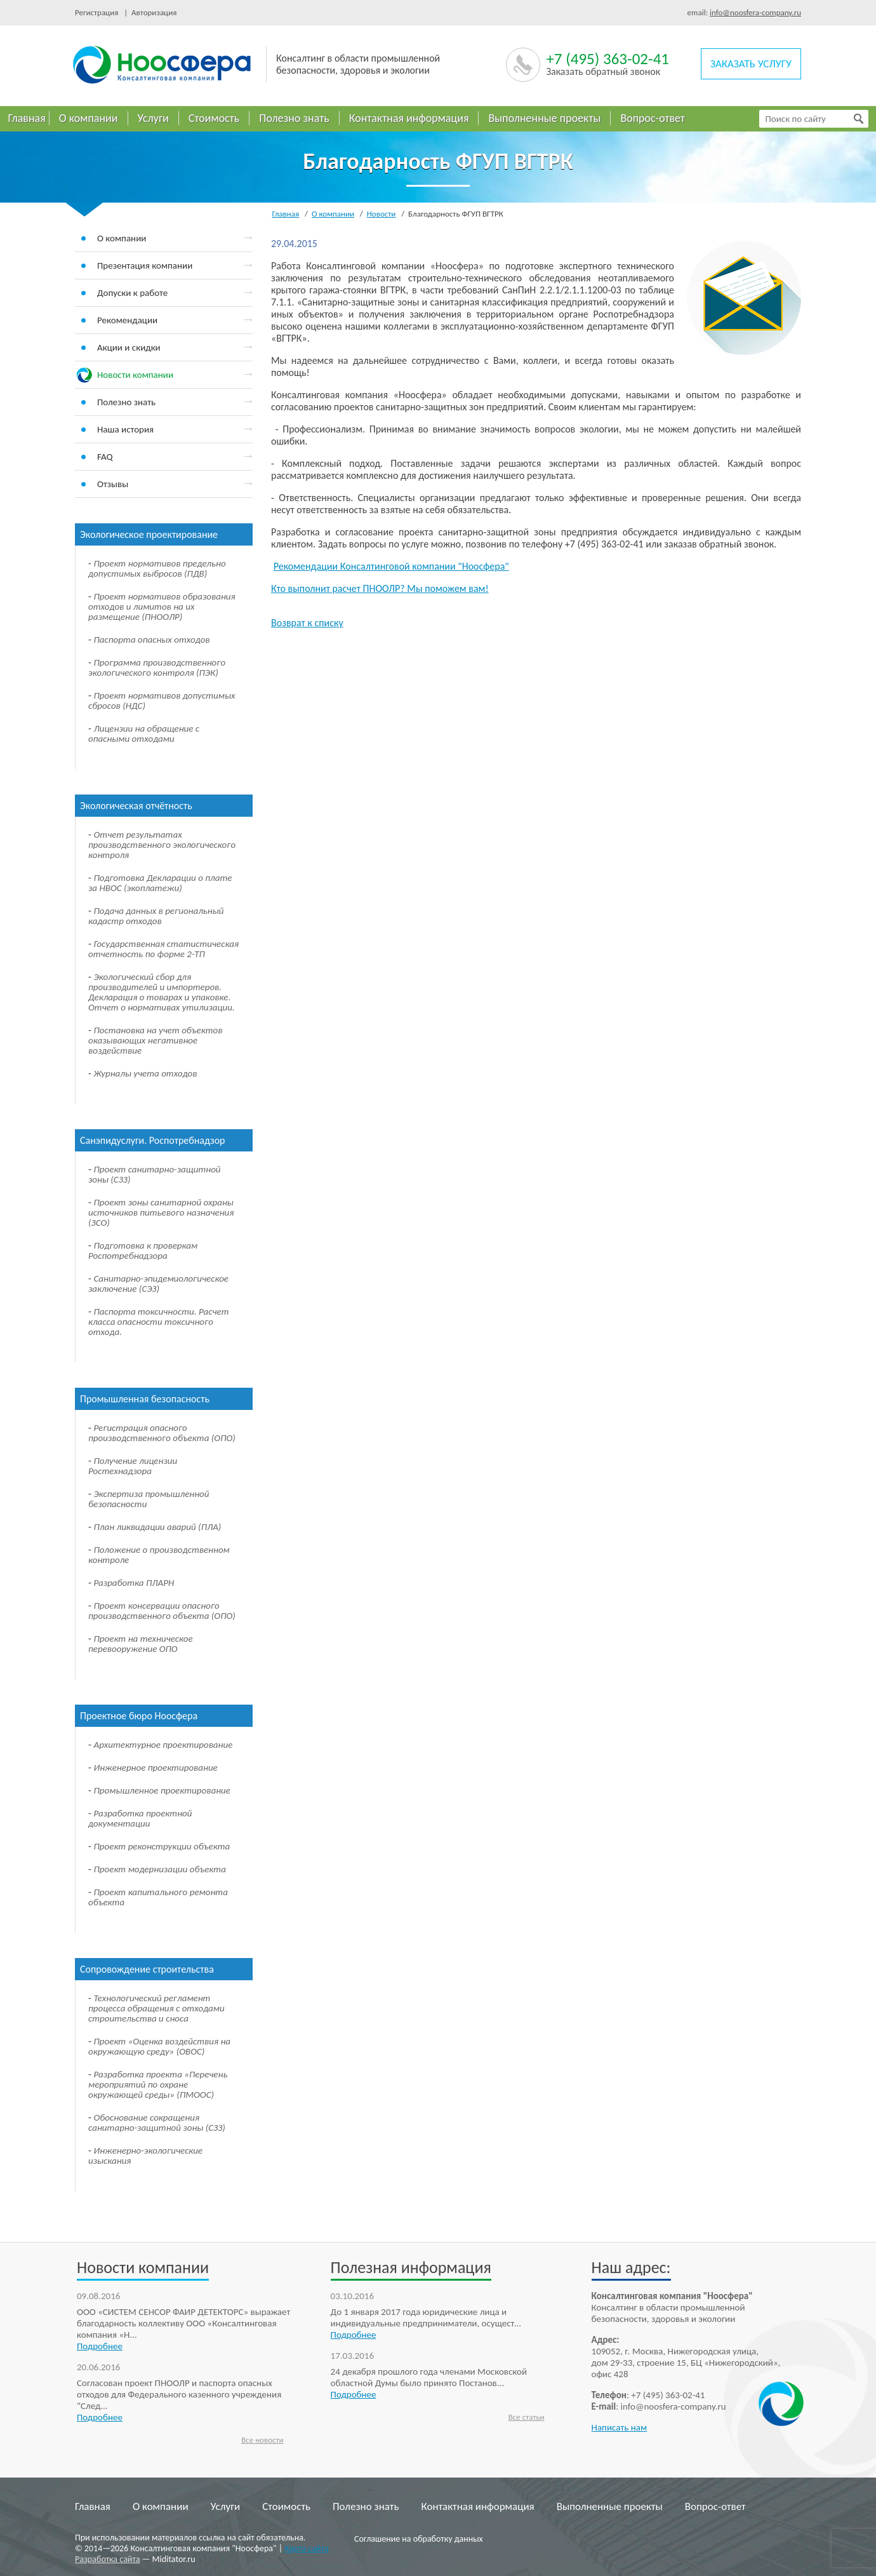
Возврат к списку (307, 623)
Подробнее (100, 2346)
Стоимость (214, 118)
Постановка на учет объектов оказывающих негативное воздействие (155, 1040)
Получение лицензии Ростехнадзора (132, 1466)
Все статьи (526, 2417)
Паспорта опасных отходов (152, 639)
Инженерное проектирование (156, 1767)
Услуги (153, 118)
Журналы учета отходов (145, 1073)
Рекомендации (127, 320)
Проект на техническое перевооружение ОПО (140, 1643)
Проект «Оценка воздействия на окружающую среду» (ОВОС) (159, 2046)
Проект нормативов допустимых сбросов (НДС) (161, 700)
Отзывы (112, 484)
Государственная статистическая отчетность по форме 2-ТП (163, 949)
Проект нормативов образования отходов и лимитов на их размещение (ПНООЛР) (162, 606)
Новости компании (135, 374)
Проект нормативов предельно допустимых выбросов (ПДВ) (157, 568)
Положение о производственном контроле (159, 1555)
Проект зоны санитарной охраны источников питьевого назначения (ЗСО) (161, 1212)
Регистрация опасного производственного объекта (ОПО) (162, 1433)
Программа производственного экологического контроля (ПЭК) (156, 667)
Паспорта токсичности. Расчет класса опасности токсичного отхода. (158, 1322)
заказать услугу (751, 63)
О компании (88, 118)
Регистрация (99, 12)
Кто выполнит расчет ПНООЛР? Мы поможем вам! (380, 588)
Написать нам (619, 2427)
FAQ (105, 456)
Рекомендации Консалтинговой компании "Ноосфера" (391, 566)
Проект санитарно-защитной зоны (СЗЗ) (154, 1174)
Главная (27, 118)
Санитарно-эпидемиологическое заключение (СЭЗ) (158, 1283)
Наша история (125, 429)
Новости (381, 213)
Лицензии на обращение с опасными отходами (143, 733)
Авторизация (152, 12)
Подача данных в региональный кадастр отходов (155, 916)
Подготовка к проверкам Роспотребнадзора (142, 1250)
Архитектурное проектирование (163, 1744)
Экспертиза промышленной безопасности (148, 1499)
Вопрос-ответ (652, 118)
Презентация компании (144, 265)
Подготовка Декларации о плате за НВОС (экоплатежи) (160, 883)
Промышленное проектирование (162, 1790)
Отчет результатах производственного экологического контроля (162, 845)
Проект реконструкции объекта (162, 1846)
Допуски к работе (132, 293)
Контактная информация (409, 118)
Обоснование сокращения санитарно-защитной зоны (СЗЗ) (156, 2122)
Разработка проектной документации (140, 1818)
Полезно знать (294, 118)
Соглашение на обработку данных (418, 2538)
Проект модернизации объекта (160, 1869)
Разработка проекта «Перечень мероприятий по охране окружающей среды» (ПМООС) (157, 2084)
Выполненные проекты (544, 118)
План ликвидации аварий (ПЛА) (158, 1527)
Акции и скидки (129, 347)
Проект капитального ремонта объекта (158, 1897)
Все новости (262, 2440)
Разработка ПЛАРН (134, 1582)
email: (744, 12)
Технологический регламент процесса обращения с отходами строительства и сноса (156, 2008)
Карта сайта (306, 2548)
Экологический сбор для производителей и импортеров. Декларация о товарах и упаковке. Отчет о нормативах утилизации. (161, 992)
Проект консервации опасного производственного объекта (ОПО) (162, 1610)
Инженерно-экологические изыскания (145, 2155)
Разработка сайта (107, 2559)
